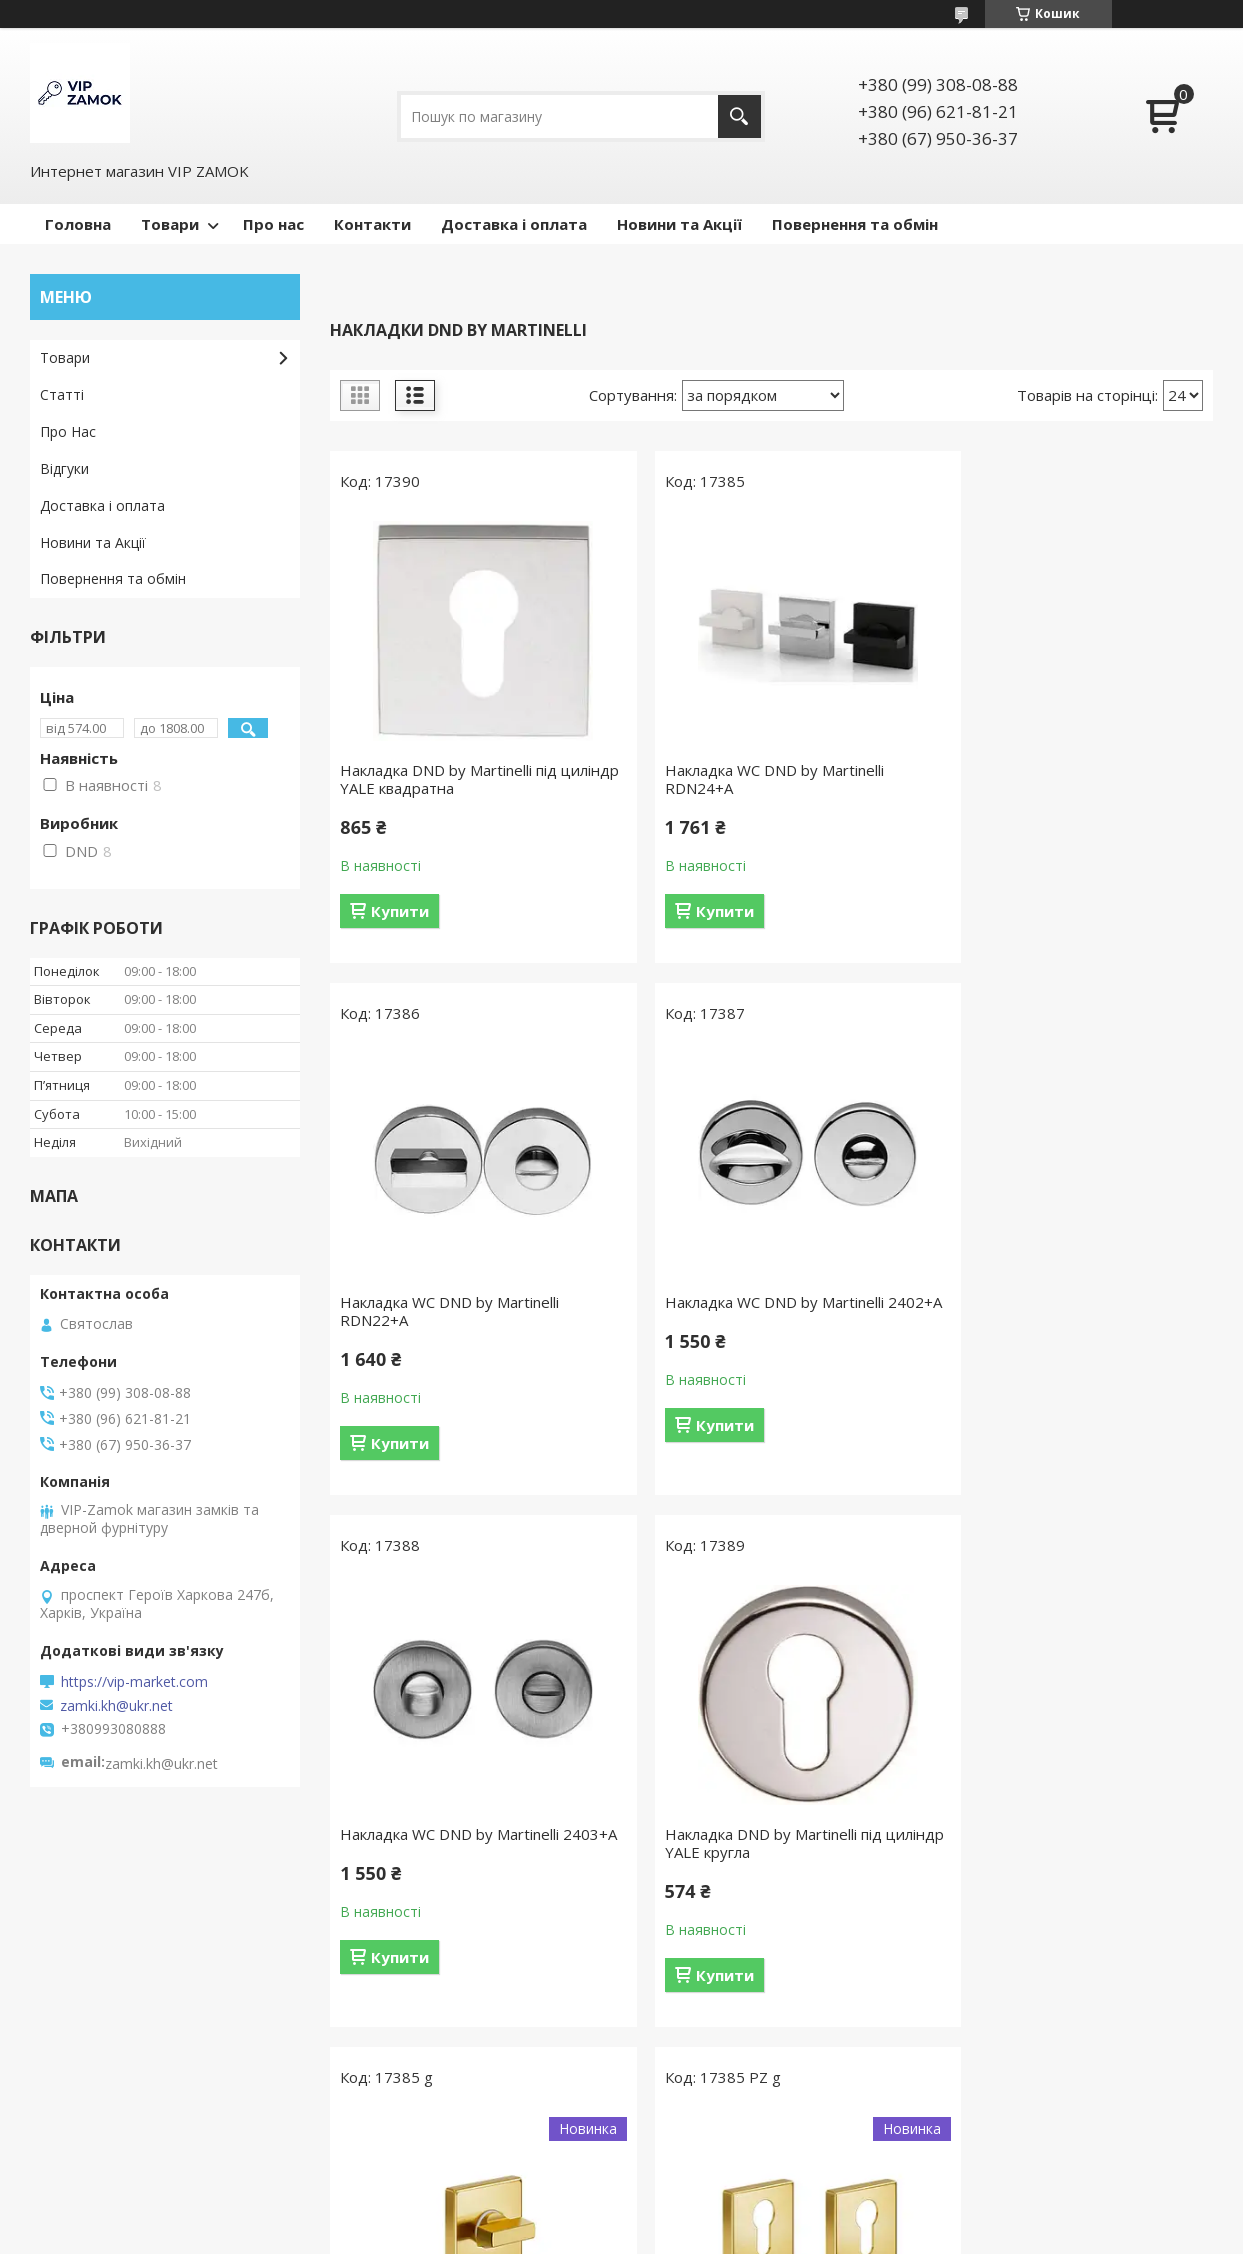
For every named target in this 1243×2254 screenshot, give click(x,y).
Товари (170, 224)
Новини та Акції (679, 224)
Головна (78, 224)
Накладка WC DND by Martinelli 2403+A (750, 1311)
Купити (400, 911)
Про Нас (68, 431)
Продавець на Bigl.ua (622, 2216)
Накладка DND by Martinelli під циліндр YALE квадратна (448, 779)
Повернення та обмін (855, 224)
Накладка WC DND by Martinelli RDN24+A (750, 779)
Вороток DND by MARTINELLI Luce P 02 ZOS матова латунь (470, 1843)
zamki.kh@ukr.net (116, 1706)
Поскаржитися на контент (685, 2234)
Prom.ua (721, 2198)
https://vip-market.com (134, 1682)
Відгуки (64, 468)
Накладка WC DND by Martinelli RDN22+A (1050, 779)
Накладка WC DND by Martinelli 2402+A (449, 1311)
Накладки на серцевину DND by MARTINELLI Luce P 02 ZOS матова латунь (765, 1852)
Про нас (273, 224)
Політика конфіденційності (854, 2234)
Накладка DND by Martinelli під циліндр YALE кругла (1049, 1311)
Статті (62, 394)
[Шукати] (739, 116)
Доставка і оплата (514, 224)
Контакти (372, 224)
